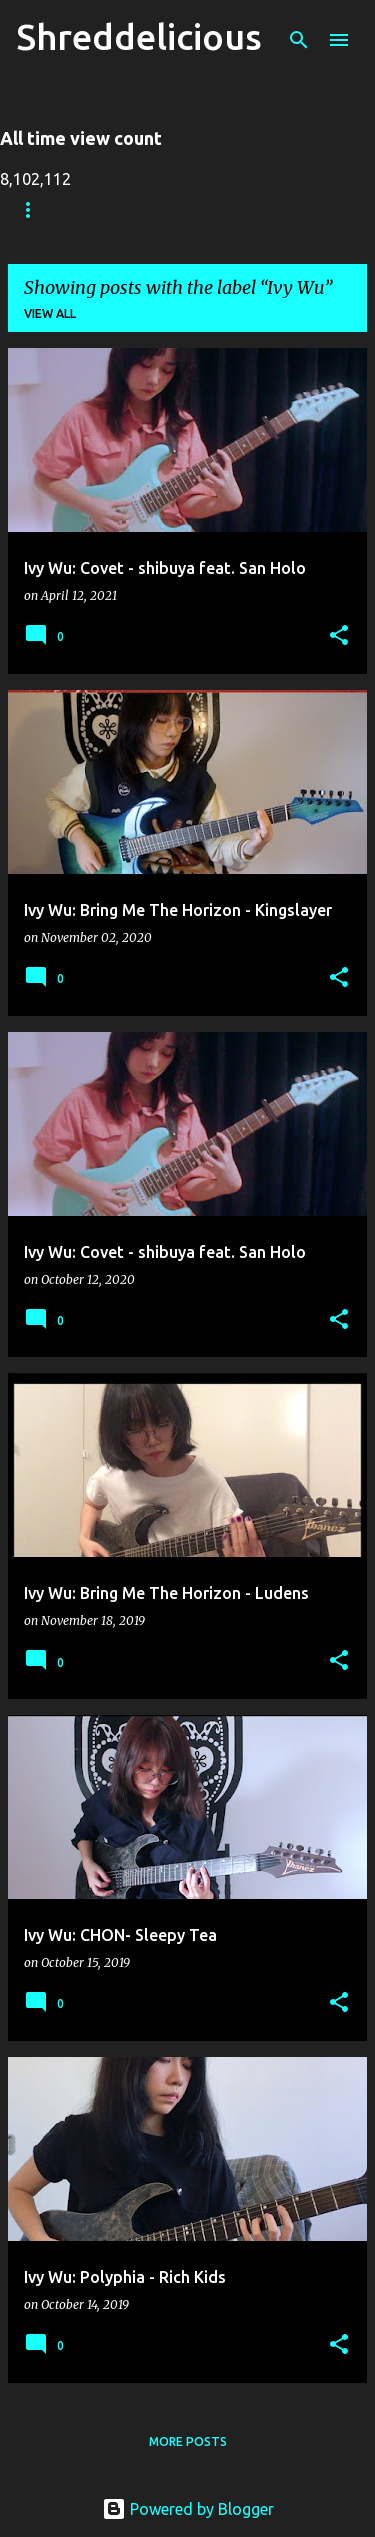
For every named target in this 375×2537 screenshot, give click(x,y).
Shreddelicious (139, 36)
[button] (339, 636)
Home (35, 209)
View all (50, 313)
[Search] (299, 40)
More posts (188, 2441)
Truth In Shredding (165, 209)
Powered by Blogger (188, 2509)
